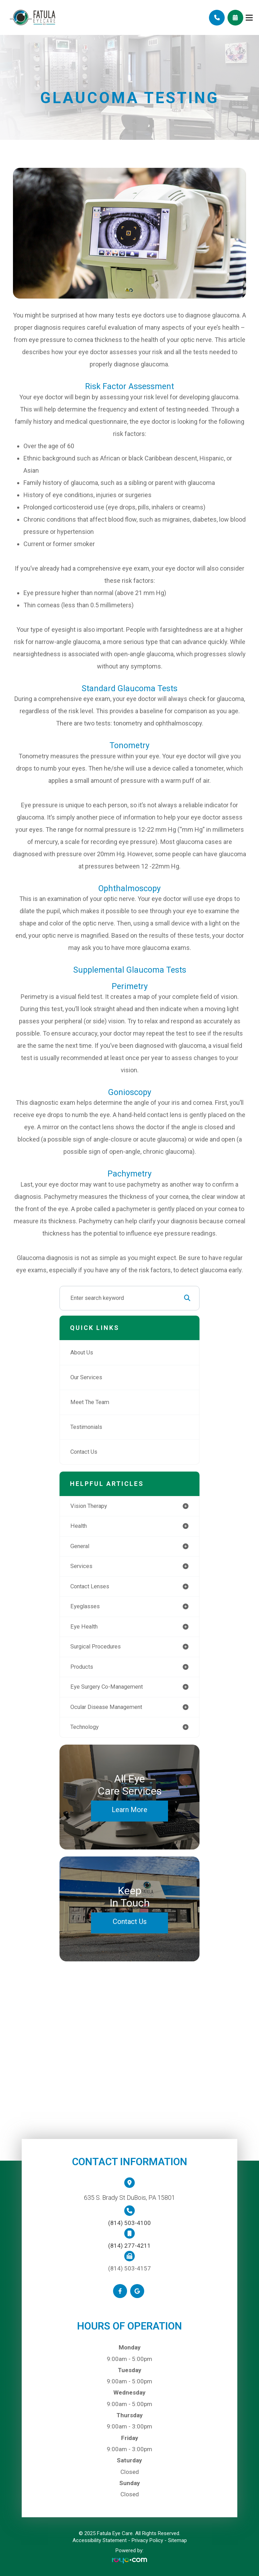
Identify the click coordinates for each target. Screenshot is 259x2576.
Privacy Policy (147, 2540)
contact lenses (89, 1586)
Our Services (86, 1377)
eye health (84, 1626)
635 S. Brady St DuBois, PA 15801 (129, 2197)
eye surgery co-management (106, 1686)
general (79, 1546)
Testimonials (86, 1427)
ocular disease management (106, 1707)
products (81, 1666)
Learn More (129, 1809)
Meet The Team (89, 1402)
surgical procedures (95, 1646)
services (81, 1566)
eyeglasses (85, 1606)
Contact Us (83, 1451)
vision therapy (88, 1506)
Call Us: (217, 18)
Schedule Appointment (235, 18)
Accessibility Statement (99, 2540)
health (78, 1526)
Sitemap (177, 2540)
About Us (81, 1352)
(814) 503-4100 (129, 2222)
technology (84, 1727)
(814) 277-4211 (129, 2245)
